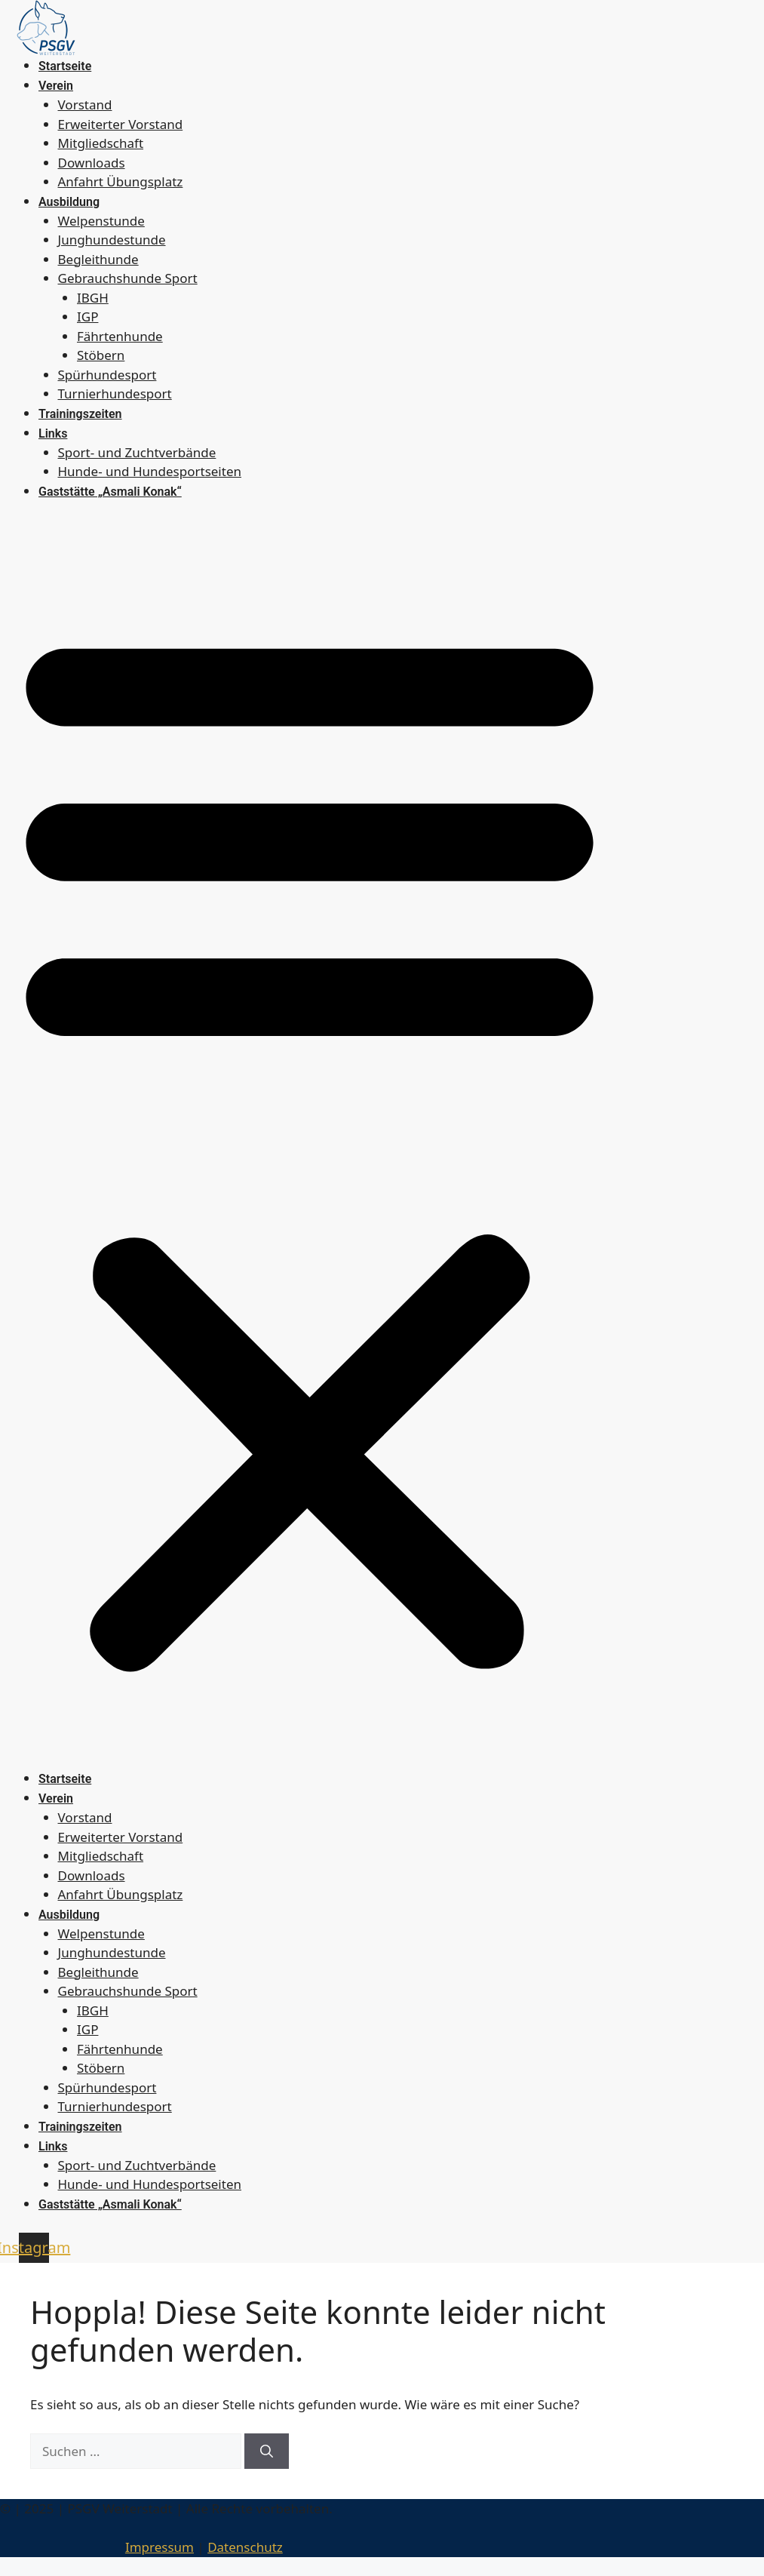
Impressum (159, 2547)
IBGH (93, 297)
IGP (87, 316)
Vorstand (85, 104)
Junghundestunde (112, 239)
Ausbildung (69, 202)
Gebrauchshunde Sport (128, 278)
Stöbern (100, 355)
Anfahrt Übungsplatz (120, 181)
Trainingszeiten (80, 414)
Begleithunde (98, 259)
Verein (55, 85)
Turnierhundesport (115, 393)
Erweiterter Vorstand (120, 124)
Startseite (64, 66)
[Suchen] (266, 2451)
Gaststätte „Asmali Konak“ (110, 491)
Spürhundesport (107, 374)
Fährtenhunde (120, 336)
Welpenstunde (101, 220)
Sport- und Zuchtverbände (137, 452)
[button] (309, 1144)
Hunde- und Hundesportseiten (149, 471)
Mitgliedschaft (101, 143)
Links (52, 433)
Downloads (91, 162)
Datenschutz (245, 2547)
